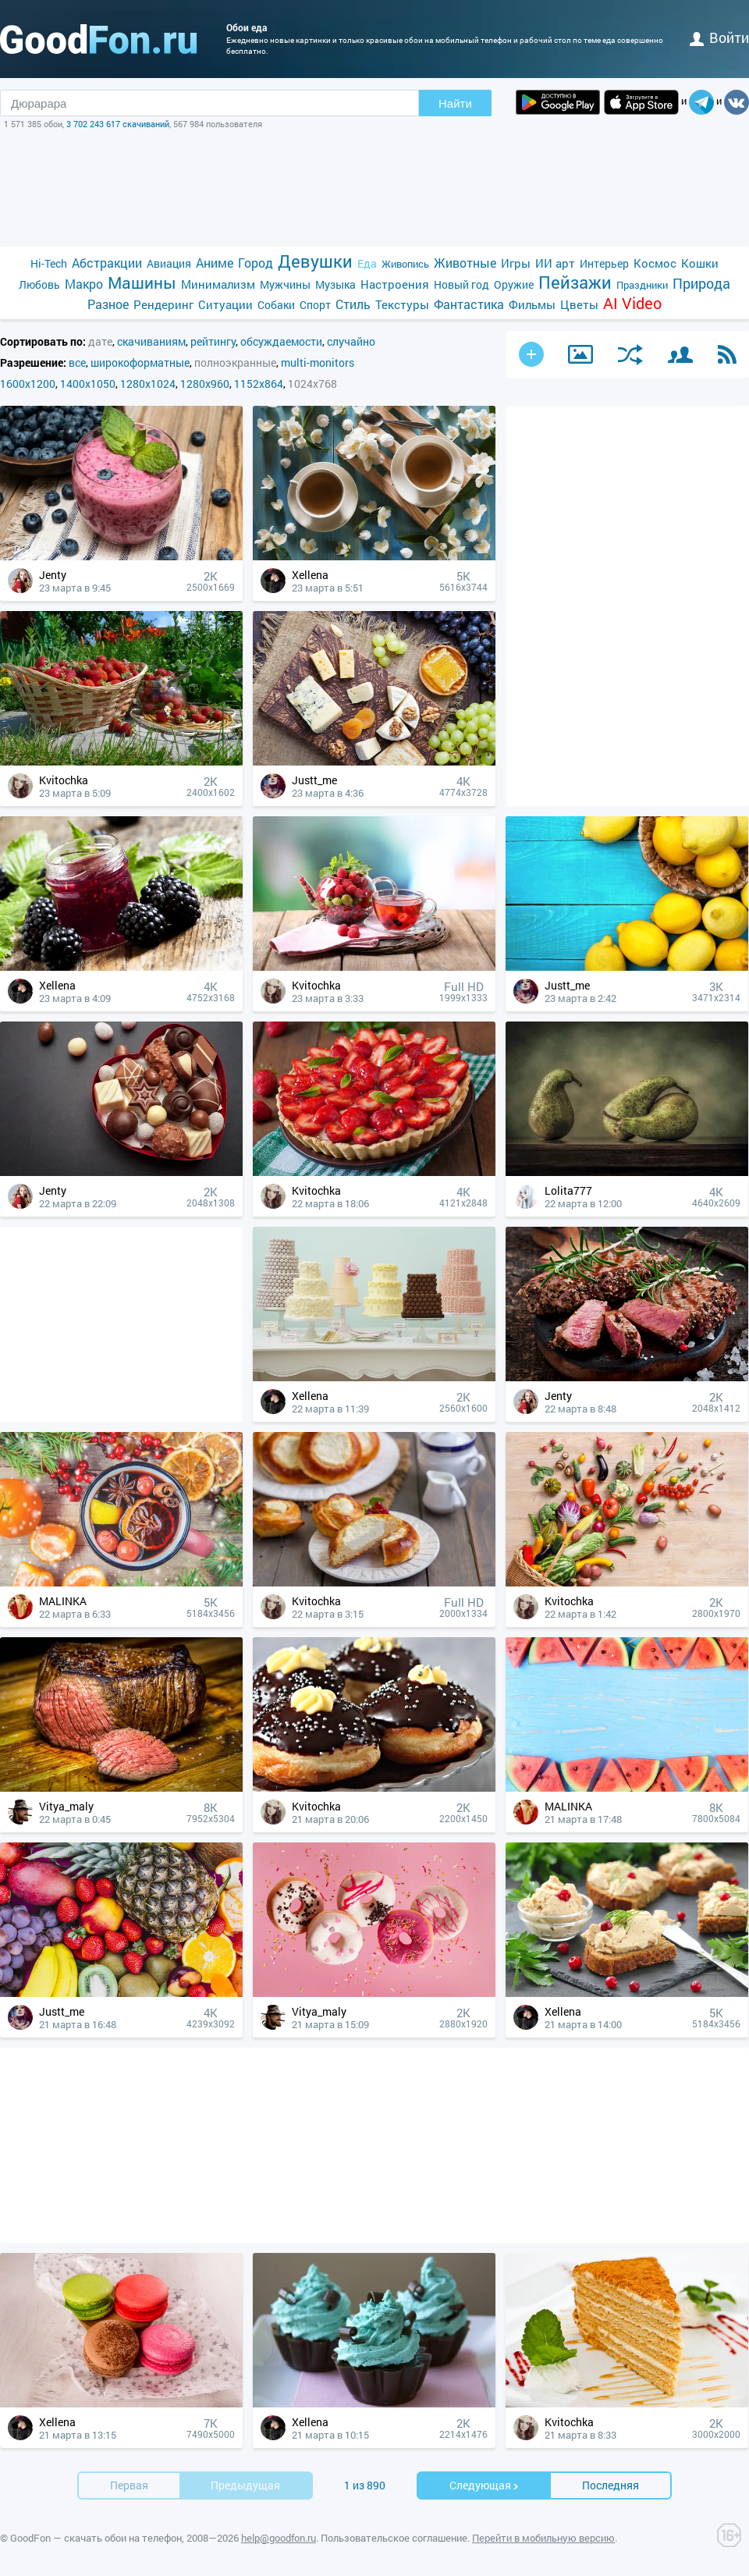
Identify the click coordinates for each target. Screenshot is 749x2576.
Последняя (610, 2485)
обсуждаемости (281, 341)
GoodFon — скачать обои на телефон (96, 2538)
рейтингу (213, 341)
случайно (351, 341)
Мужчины (285, 284)
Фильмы (532, 304)
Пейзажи (575, 282)
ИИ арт (555, 263)
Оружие (514, 284)
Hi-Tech (48, 263)
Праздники (642, 285)
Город (255, 262)
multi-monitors (317, 362)
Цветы (579, 304)
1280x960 (204, 383)
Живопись (405, 264)
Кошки (700, 263)
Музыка (335, 284)
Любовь (39, 284)
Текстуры (402, 304)
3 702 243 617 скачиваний (117, 124)
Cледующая (484, 2485)
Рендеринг (163, 304)
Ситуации (225, 304)
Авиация (169, 263)
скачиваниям (151, 341)
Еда (367, 263)
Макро (84, 283)
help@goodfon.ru (278, 2538)
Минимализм (218, 284)
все (77, 362)
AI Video (632, 303)
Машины (142, 283)
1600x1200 (27, 383)
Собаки (276, 304)
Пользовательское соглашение (394, 2538)
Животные (465, 262)
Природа (701, 284)
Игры (516, 263)
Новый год (461, 284)
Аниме (214, 262)
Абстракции (107, 262)
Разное (108, 304)
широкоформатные (140, 362)
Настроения (394, 284)
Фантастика (469, 304)
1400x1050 (87, 383)
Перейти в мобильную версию (543, 2538)
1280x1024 (148, 383)
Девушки (315, 261)
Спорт (315, 304)
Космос (655, 263)
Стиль (353, 304)
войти (719, 37)
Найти (455, 103)
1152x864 (258, 383)
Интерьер (604, 263)
